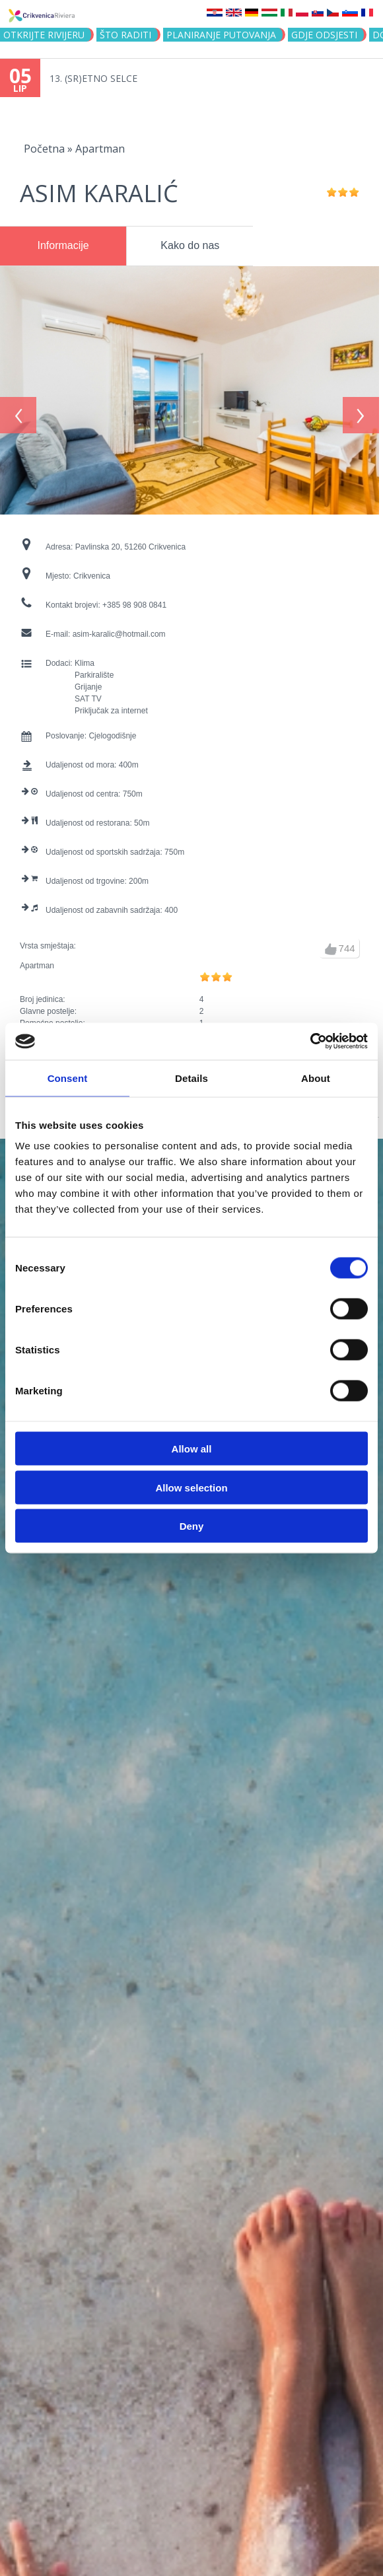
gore (331, 942)
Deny (192, 1526)
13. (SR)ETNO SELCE (93, 78)
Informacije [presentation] (62, 245)
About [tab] (315, 1077)
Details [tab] (191, 1077)
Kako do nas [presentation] (189, 245)
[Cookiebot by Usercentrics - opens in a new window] (310, 1041)
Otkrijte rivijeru (44, 34)
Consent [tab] (68, 1077)
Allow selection (191, 1487)
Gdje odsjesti (324, 34)
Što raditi (125, 34)
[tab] (63, 246)
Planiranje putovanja (221, 34)
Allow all (192, 1448)
